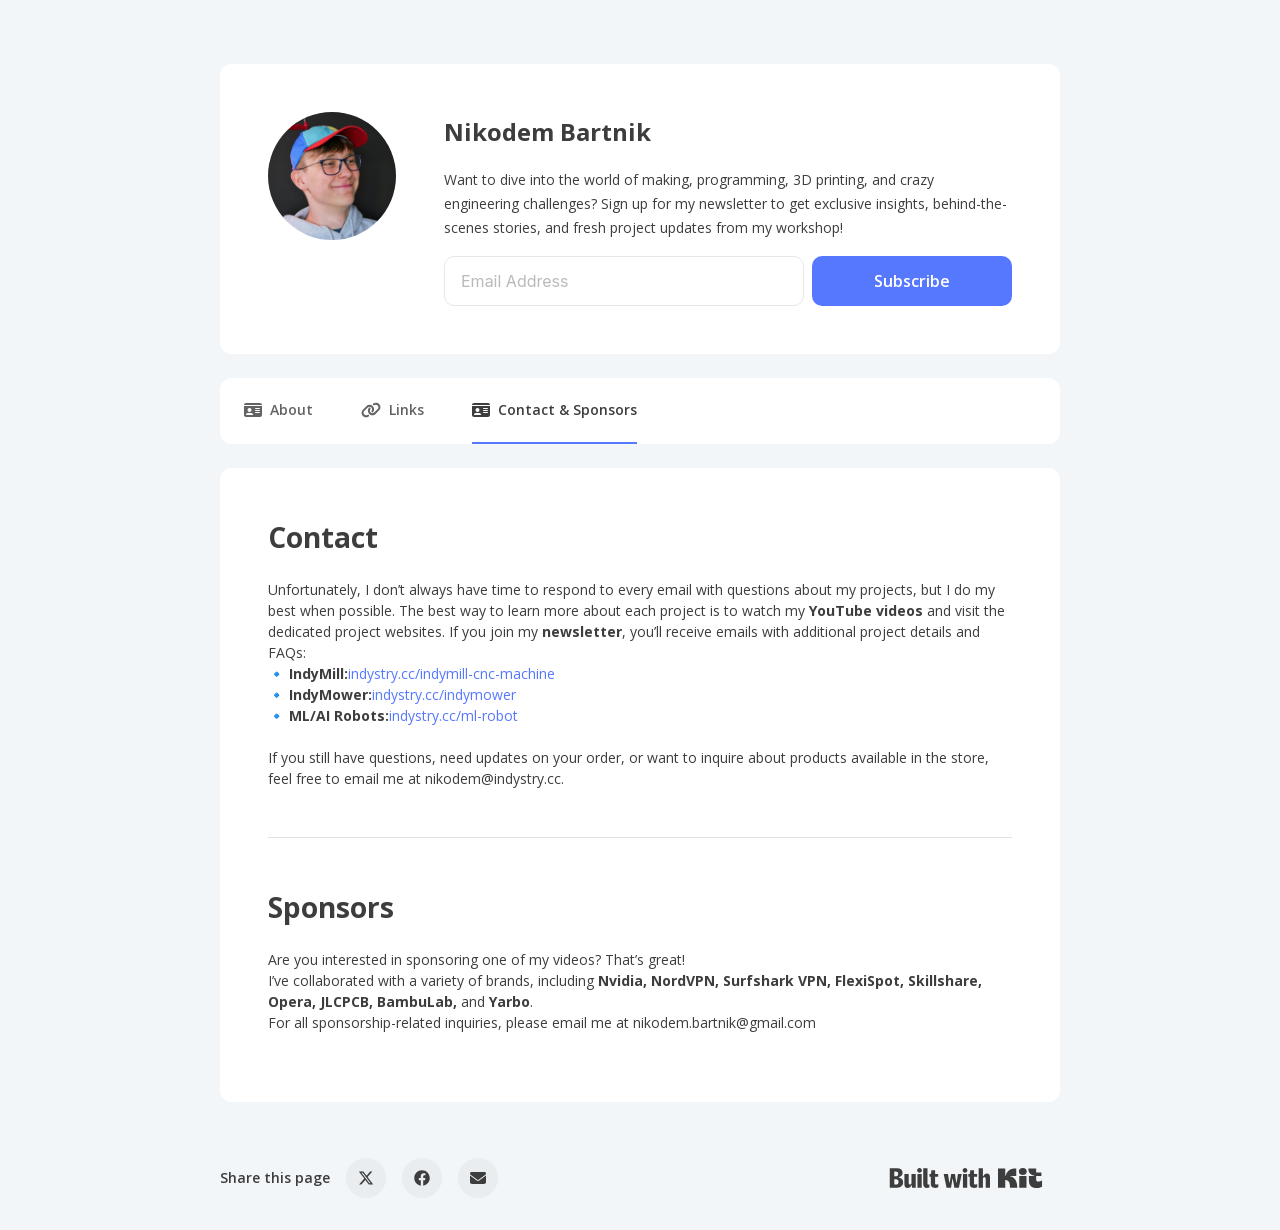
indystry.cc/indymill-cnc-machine (451, 673)
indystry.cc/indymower (444, 694)
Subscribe (912, 281)
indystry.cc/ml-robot (453, 715)
